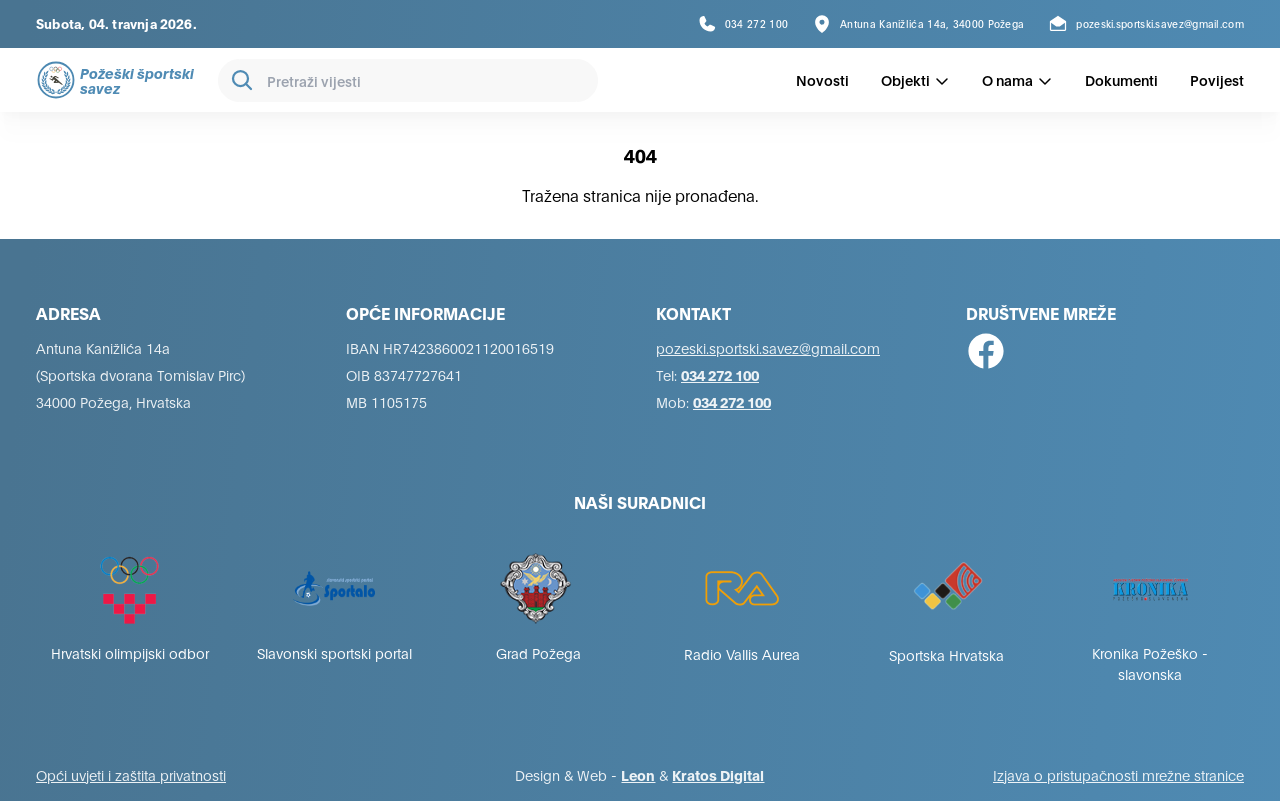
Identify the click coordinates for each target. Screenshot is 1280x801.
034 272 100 (720, 374)
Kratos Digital (718, 774)
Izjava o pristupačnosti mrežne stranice (1118, 774)
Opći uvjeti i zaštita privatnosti (131, 774)
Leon (638, 774)
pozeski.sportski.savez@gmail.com (768, 347)
